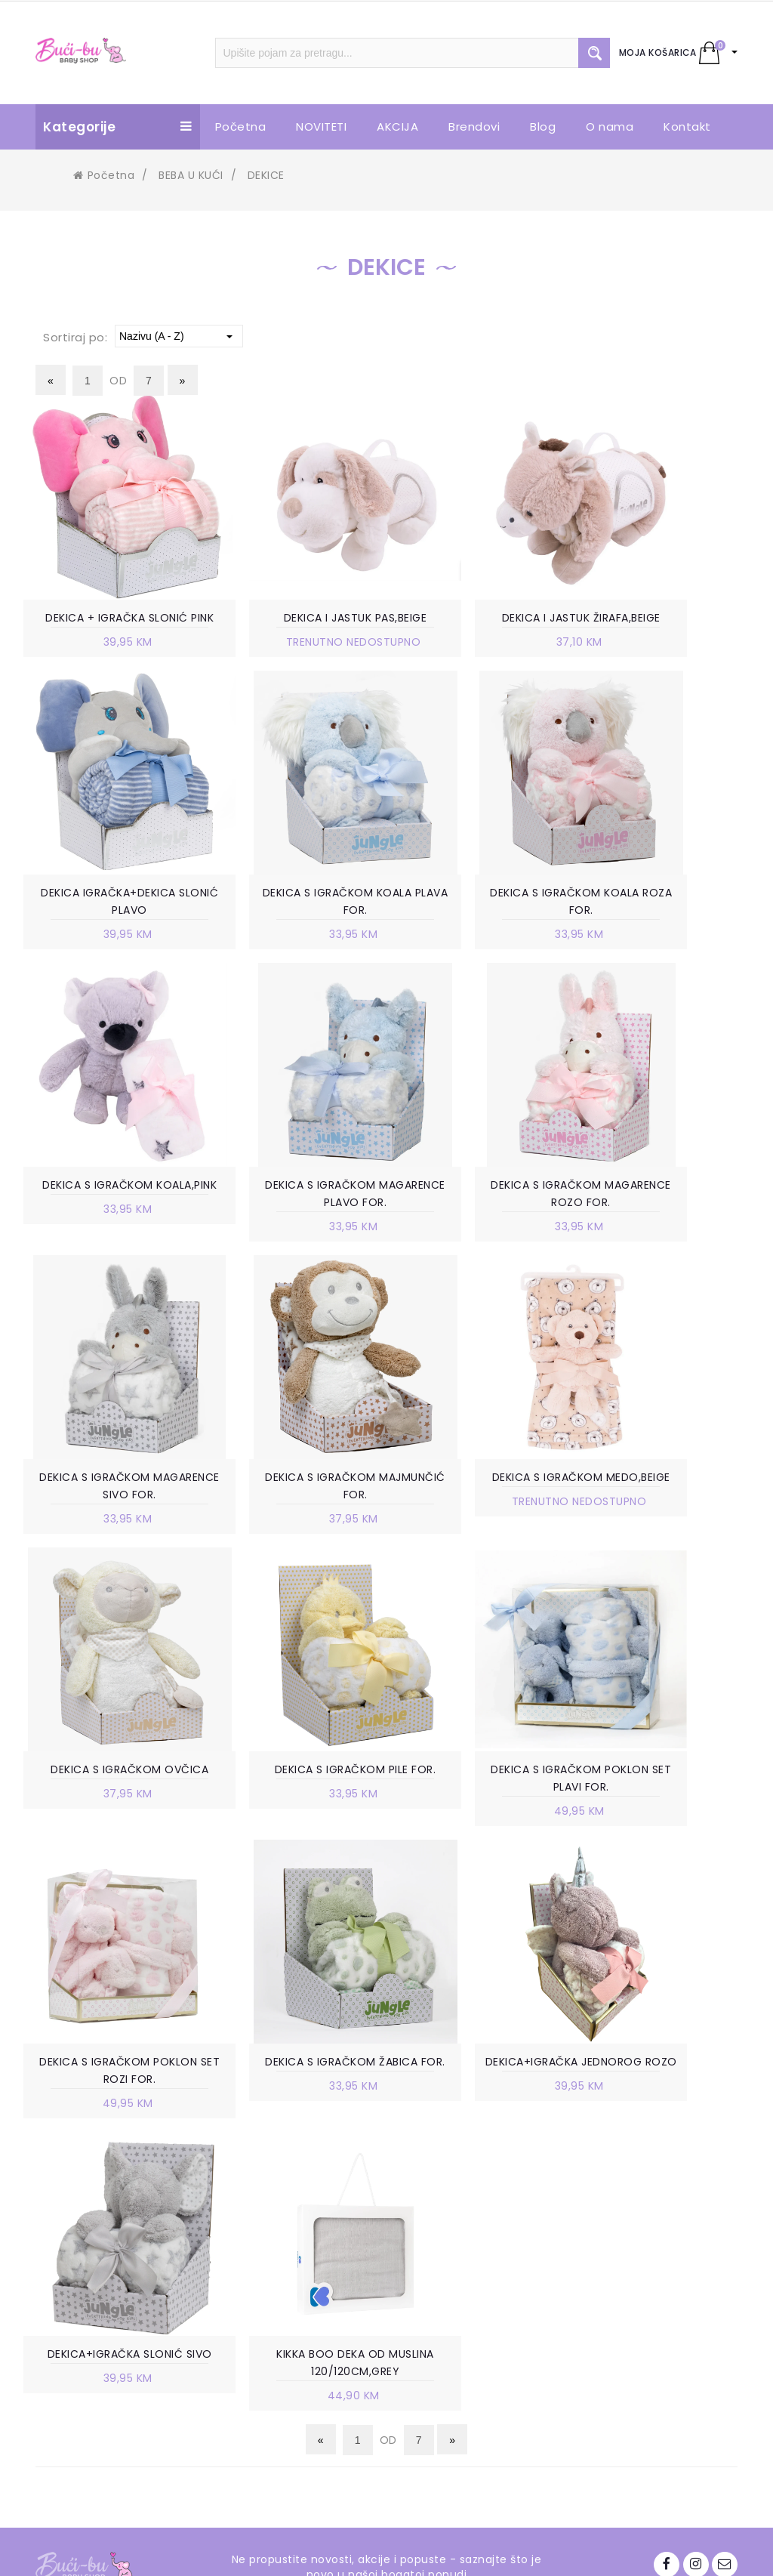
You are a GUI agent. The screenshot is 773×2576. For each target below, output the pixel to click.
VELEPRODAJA (284, 2230)
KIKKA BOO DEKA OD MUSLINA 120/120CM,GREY (664, 1826)
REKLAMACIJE (463, 2341)
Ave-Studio (515, 2551)
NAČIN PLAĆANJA (473, 2250)
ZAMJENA (452, 2318)
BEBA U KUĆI (191, 175)
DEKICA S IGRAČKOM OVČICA (109, 1531)
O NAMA (269, 2162)
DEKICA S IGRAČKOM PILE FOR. (294, 1531)
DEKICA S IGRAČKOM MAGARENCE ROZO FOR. (109, 1218)
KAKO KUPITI (461, 2227)
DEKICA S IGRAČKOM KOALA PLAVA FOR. (109, 922)
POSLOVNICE (281, 2185)
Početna (103, 175)
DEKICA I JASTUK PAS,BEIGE (294, 618)
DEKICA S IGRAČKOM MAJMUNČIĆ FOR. (478, 1218)
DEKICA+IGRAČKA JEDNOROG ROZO (294, 1826)
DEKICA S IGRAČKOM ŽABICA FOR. (109, 1826)
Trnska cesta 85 (111, 2185)
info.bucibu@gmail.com (133, 2249)
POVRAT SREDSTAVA (482, 2404)
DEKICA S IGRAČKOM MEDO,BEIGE (663, 1218)
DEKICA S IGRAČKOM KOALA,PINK (478, 922)
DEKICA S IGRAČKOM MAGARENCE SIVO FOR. (294, 1218)
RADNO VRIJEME (289, 2208)
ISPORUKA (454, 2295)
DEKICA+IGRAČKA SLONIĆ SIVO (479, 1826)
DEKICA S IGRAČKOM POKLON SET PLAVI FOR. (479, 1531)
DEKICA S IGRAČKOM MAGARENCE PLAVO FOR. (664, 922)
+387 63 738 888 (113, 2226)
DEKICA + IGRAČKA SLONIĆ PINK (109, 627)
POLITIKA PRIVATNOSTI (488, 2273)
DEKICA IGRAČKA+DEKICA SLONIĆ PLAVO (663, 627)
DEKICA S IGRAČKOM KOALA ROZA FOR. (294, 922)
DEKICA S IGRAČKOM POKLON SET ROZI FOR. (664, 1531)
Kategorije (117, 127)
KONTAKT (272, 2253)
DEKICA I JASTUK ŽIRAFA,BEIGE (479, 627)
